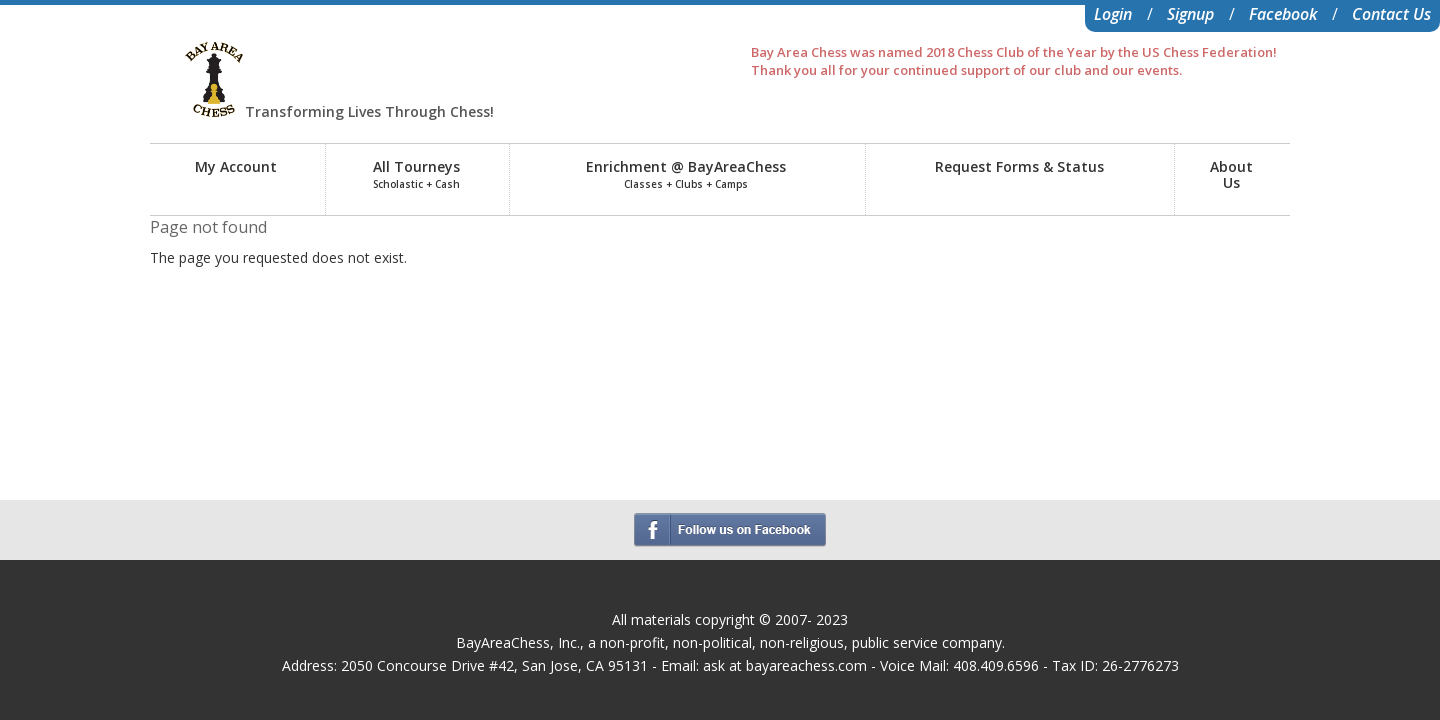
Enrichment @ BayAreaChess (686, 174)
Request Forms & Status (1019, 166)
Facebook (1283, 14)
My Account (236, 166)
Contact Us (1391, 14)
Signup (1190, 14)
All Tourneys (416, 174)
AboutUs (1231, 174)
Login (1113, 14)
